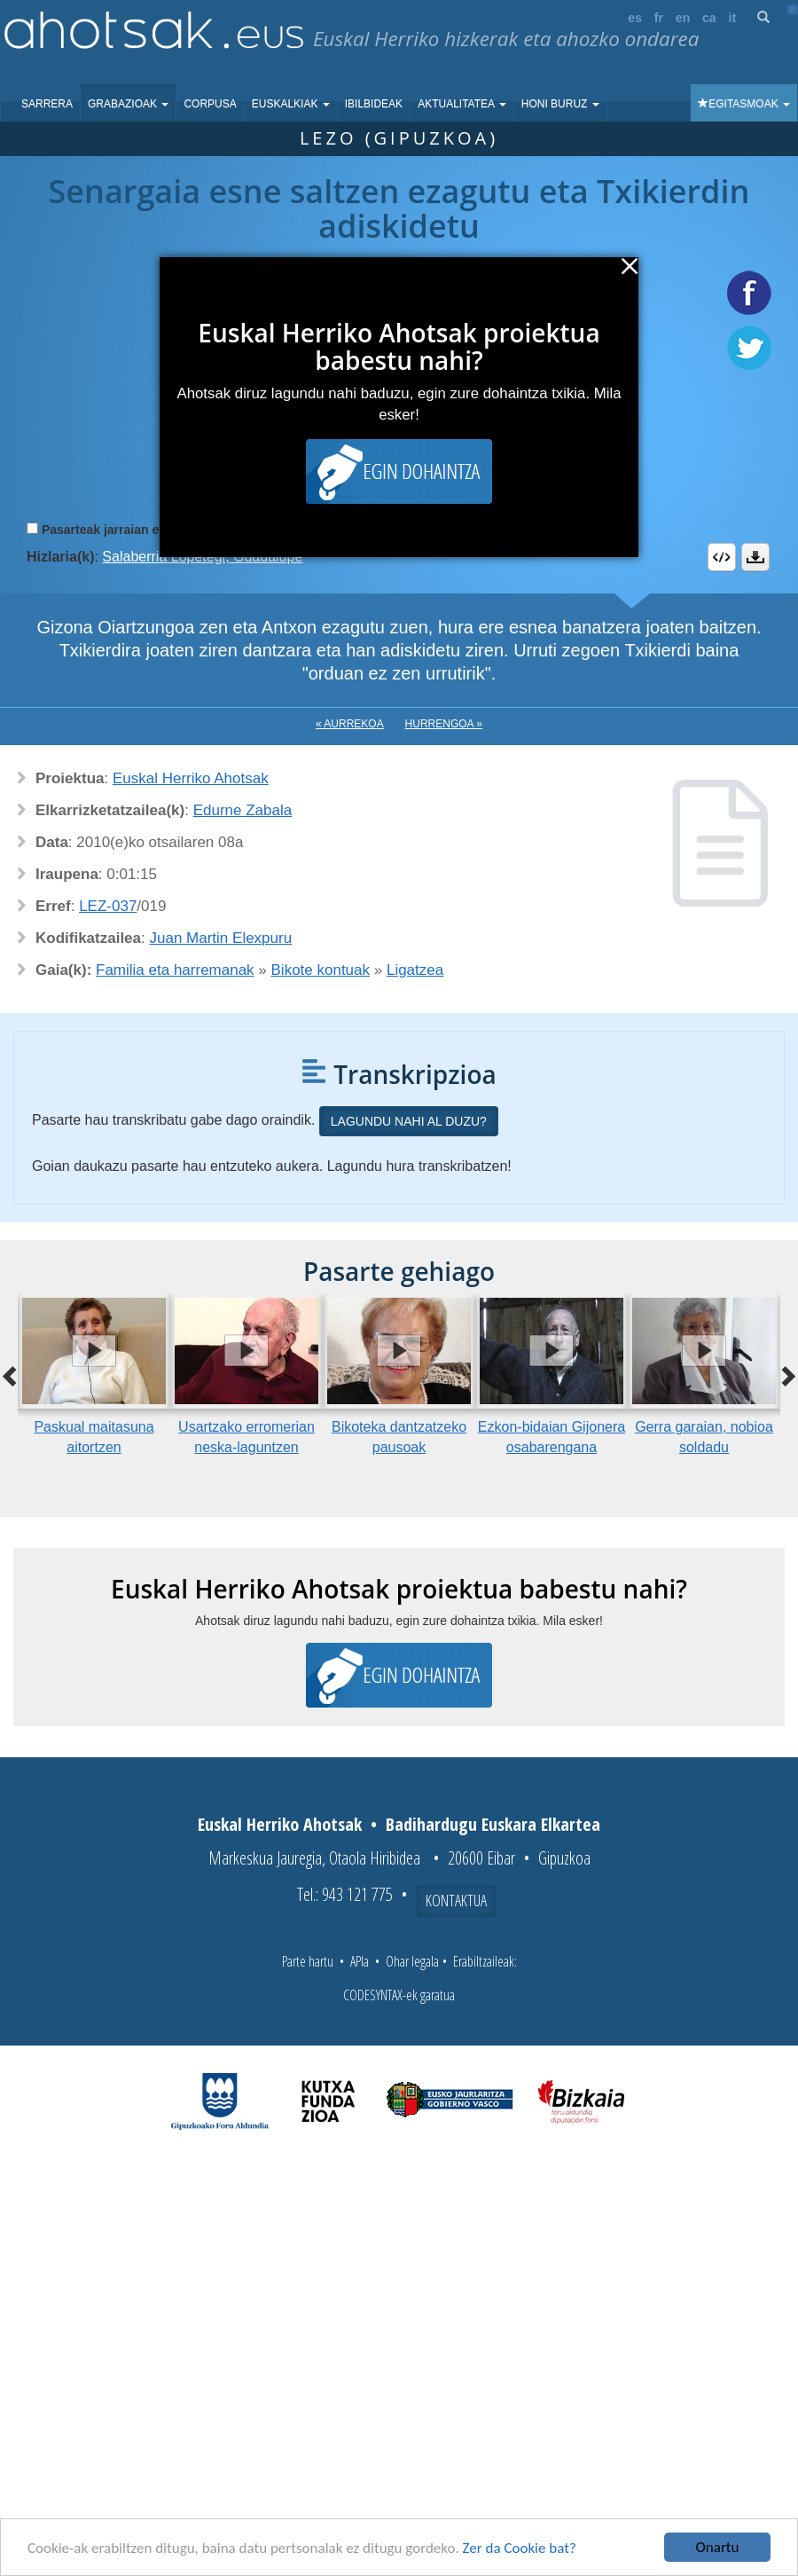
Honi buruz (560, 104)
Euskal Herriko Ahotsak (191, 778)
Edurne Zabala (243, 810)
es (635, 18)
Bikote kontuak (321, 970)
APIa (359, 1961)
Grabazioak (128, 104)
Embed (722, 557)
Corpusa (210, 104)
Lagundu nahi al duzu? (409, 1121)
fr (658, 18)
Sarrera (47, 104)
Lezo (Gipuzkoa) (399, 138)
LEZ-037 (108, 906)
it (733, 18)
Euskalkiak (291, 104)
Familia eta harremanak (175, 970)
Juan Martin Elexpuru (221, 938)
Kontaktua (456, 1900)
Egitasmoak (744, 104)
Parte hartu (307, 1961)
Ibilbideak (374, 104)
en (683, 18)
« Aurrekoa (350, 724)
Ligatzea (415, 970)
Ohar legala (412, 1961)
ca (709, 18)
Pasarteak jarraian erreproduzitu (137, 529)
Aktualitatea (462, 104)
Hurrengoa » (443, 724)
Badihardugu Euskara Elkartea (493, 1824)
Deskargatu (755, 557)
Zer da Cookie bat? (519, 2548)
